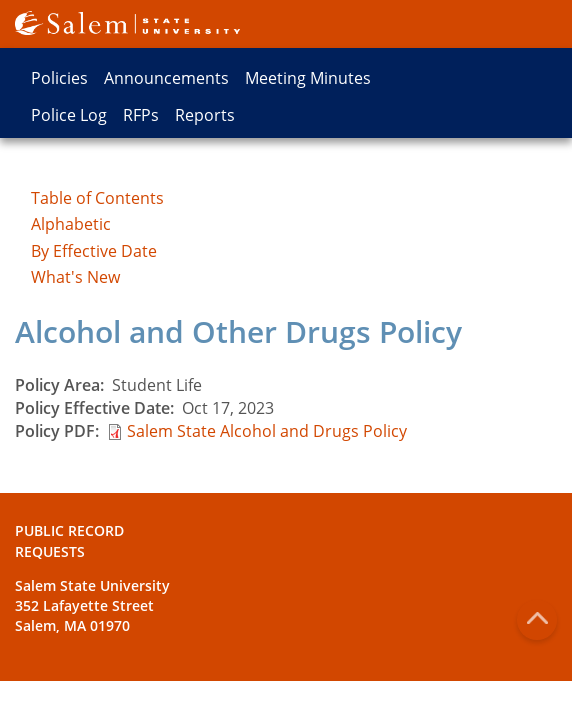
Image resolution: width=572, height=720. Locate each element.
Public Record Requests (69, 540)
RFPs (141, 115)
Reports (205, 115)
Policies (59, 78)
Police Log (69, 115)
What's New (75, 277)
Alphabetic (71, 224)
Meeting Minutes (308, 78)
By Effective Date (94, 251)
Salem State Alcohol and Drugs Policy (267, 431)
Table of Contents (97, 198)
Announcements (166, 78)
